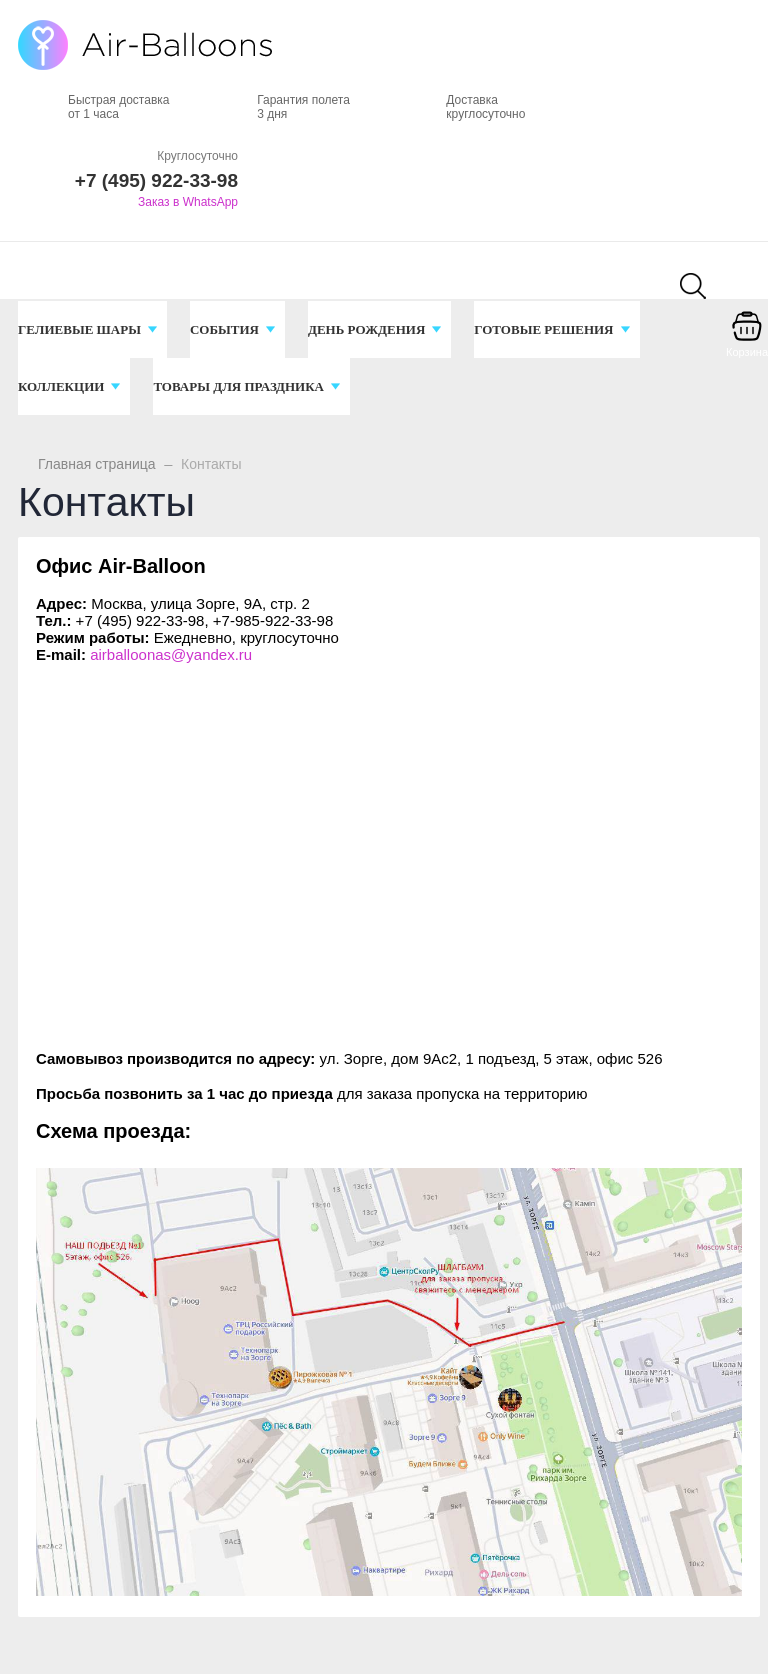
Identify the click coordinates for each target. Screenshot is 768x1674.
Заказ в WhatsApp (188, 202)
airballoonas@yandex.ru (171, 654)
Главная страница (97, 464)
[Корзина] (747, 340)
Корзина (747, 352)
